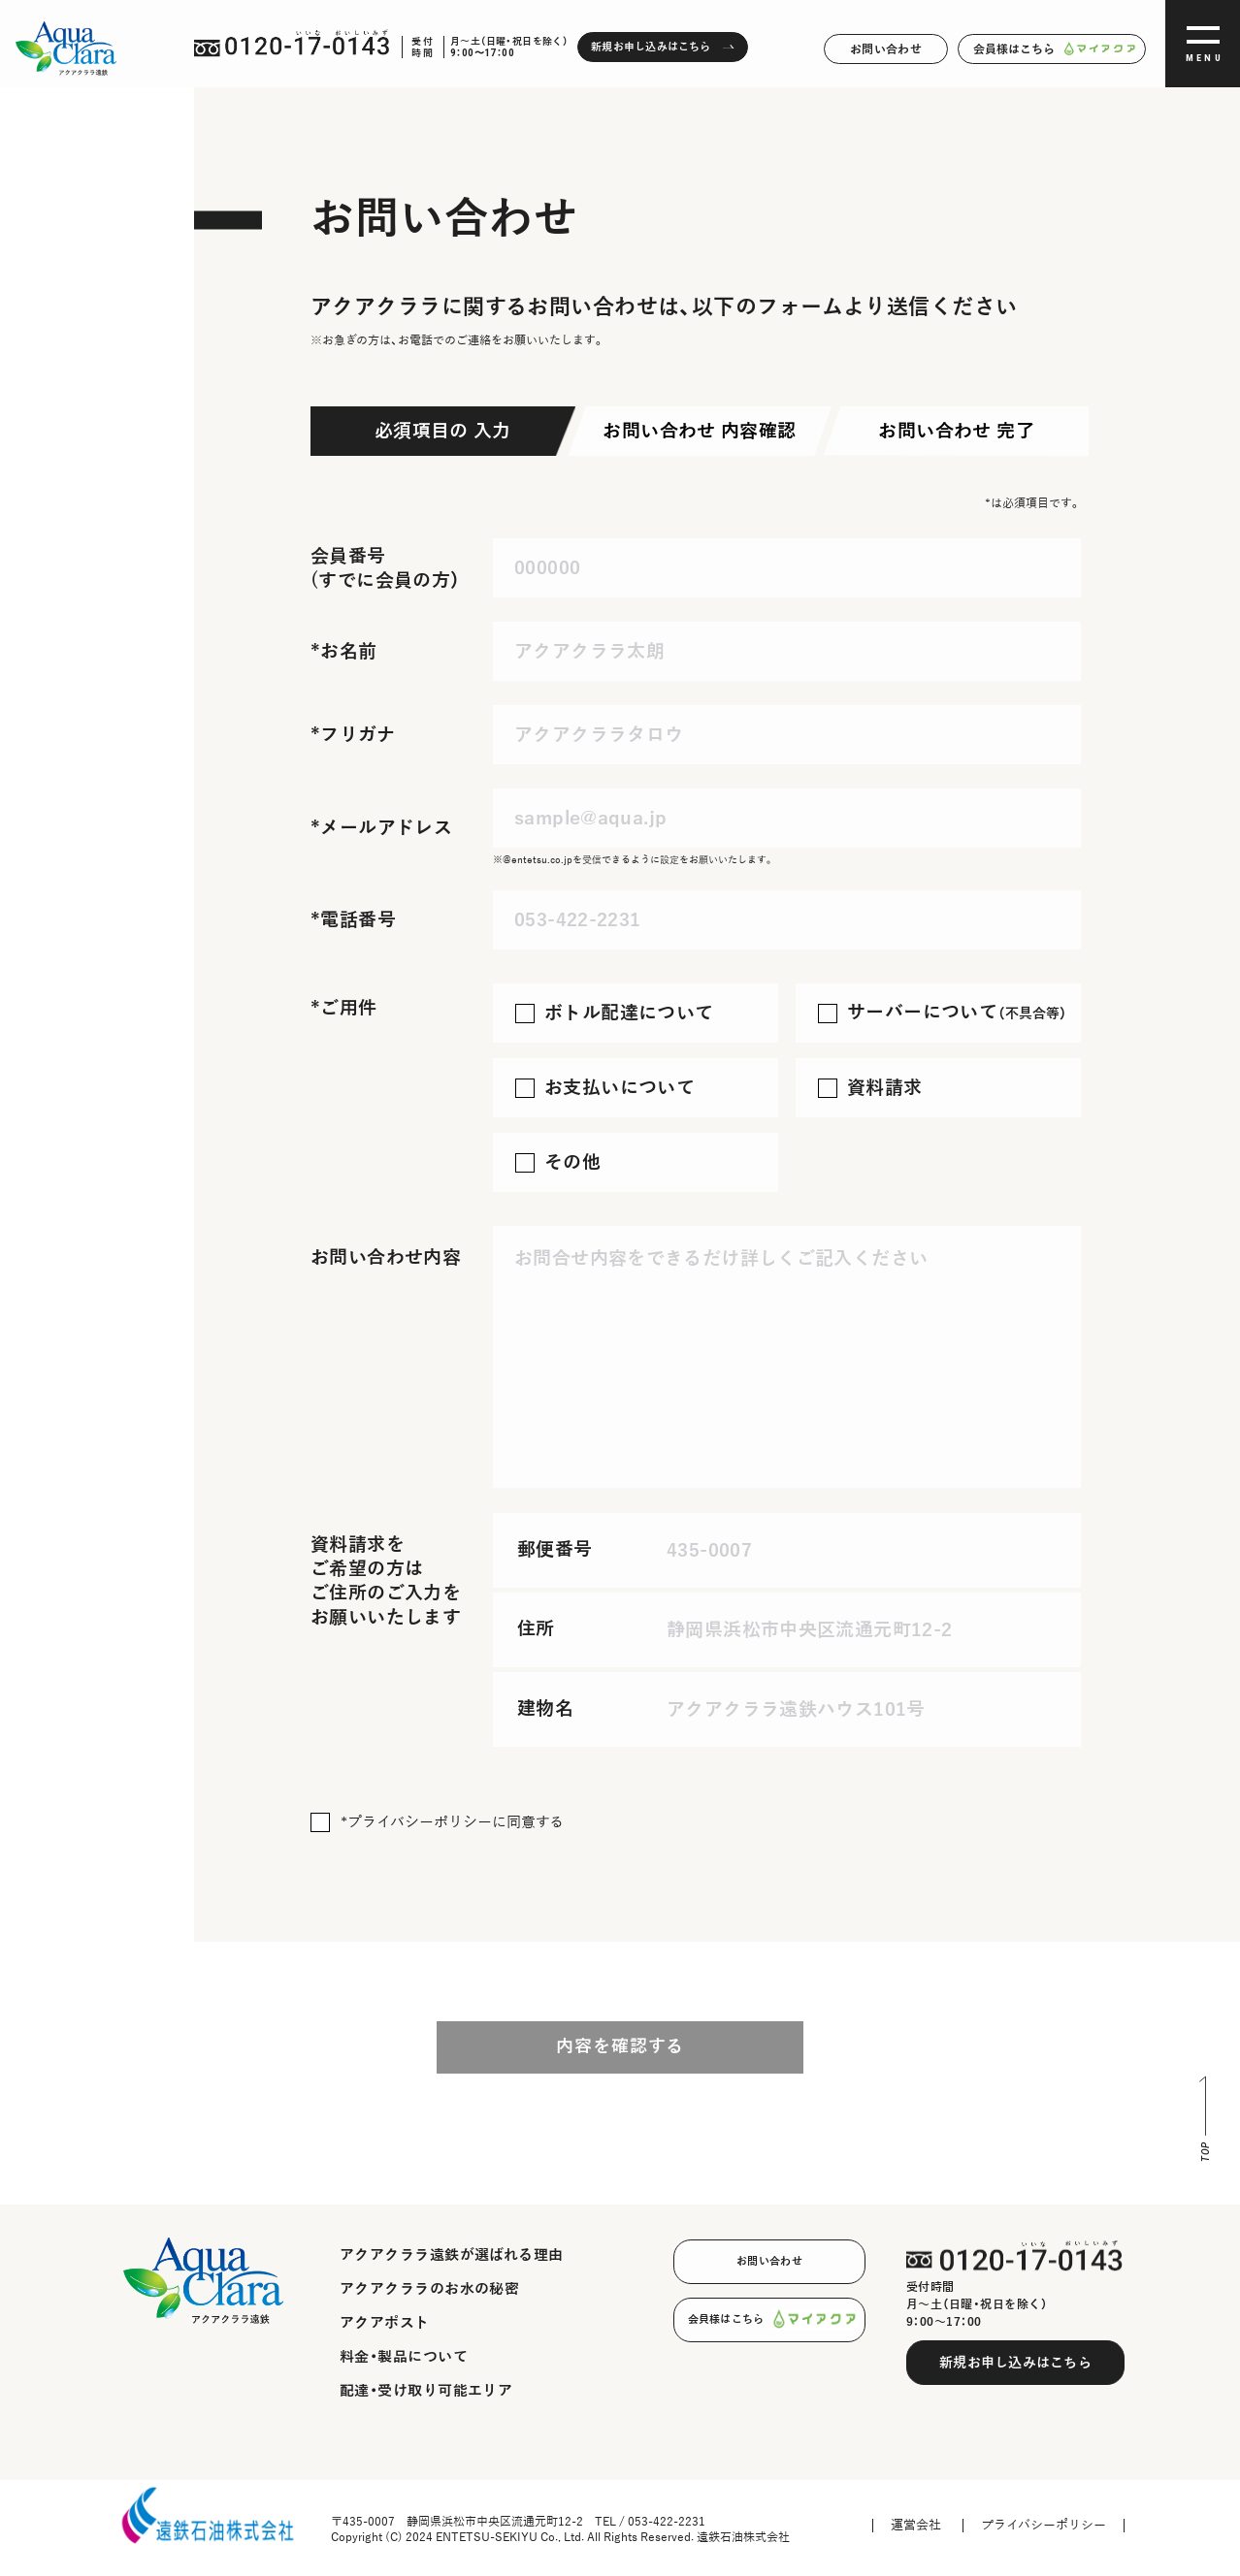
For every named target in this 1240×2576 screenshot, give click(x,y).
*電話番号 (353, 920)
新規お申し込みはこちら (1015, 2362)
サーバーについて (957, 1012)
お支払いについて (619, 1088)
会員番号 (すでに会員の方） (385, 568)
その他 (572, 1162)
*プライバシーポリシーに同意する (452, 1822)
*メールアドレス (381, 828)
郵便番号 (555, 1549)
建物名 (545, 1708)
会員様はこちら (1052, 49)
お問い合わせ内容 (385, 1257)
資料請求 (885, 1088)
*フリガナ (352, 734)
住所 (536, 1629)
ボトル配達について (628, 1013)
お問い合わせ (886, 49)
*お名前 (343, 651)
